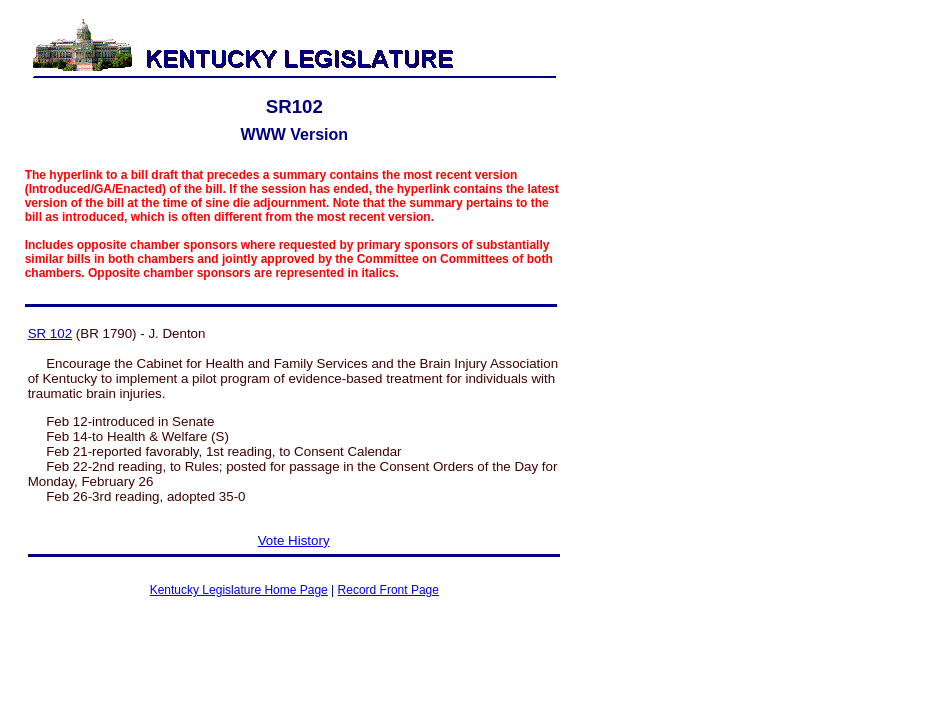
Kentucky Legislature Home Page (239, 590)
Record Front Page (388, 590)
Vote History (294, 540)
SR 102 (50, 333)
